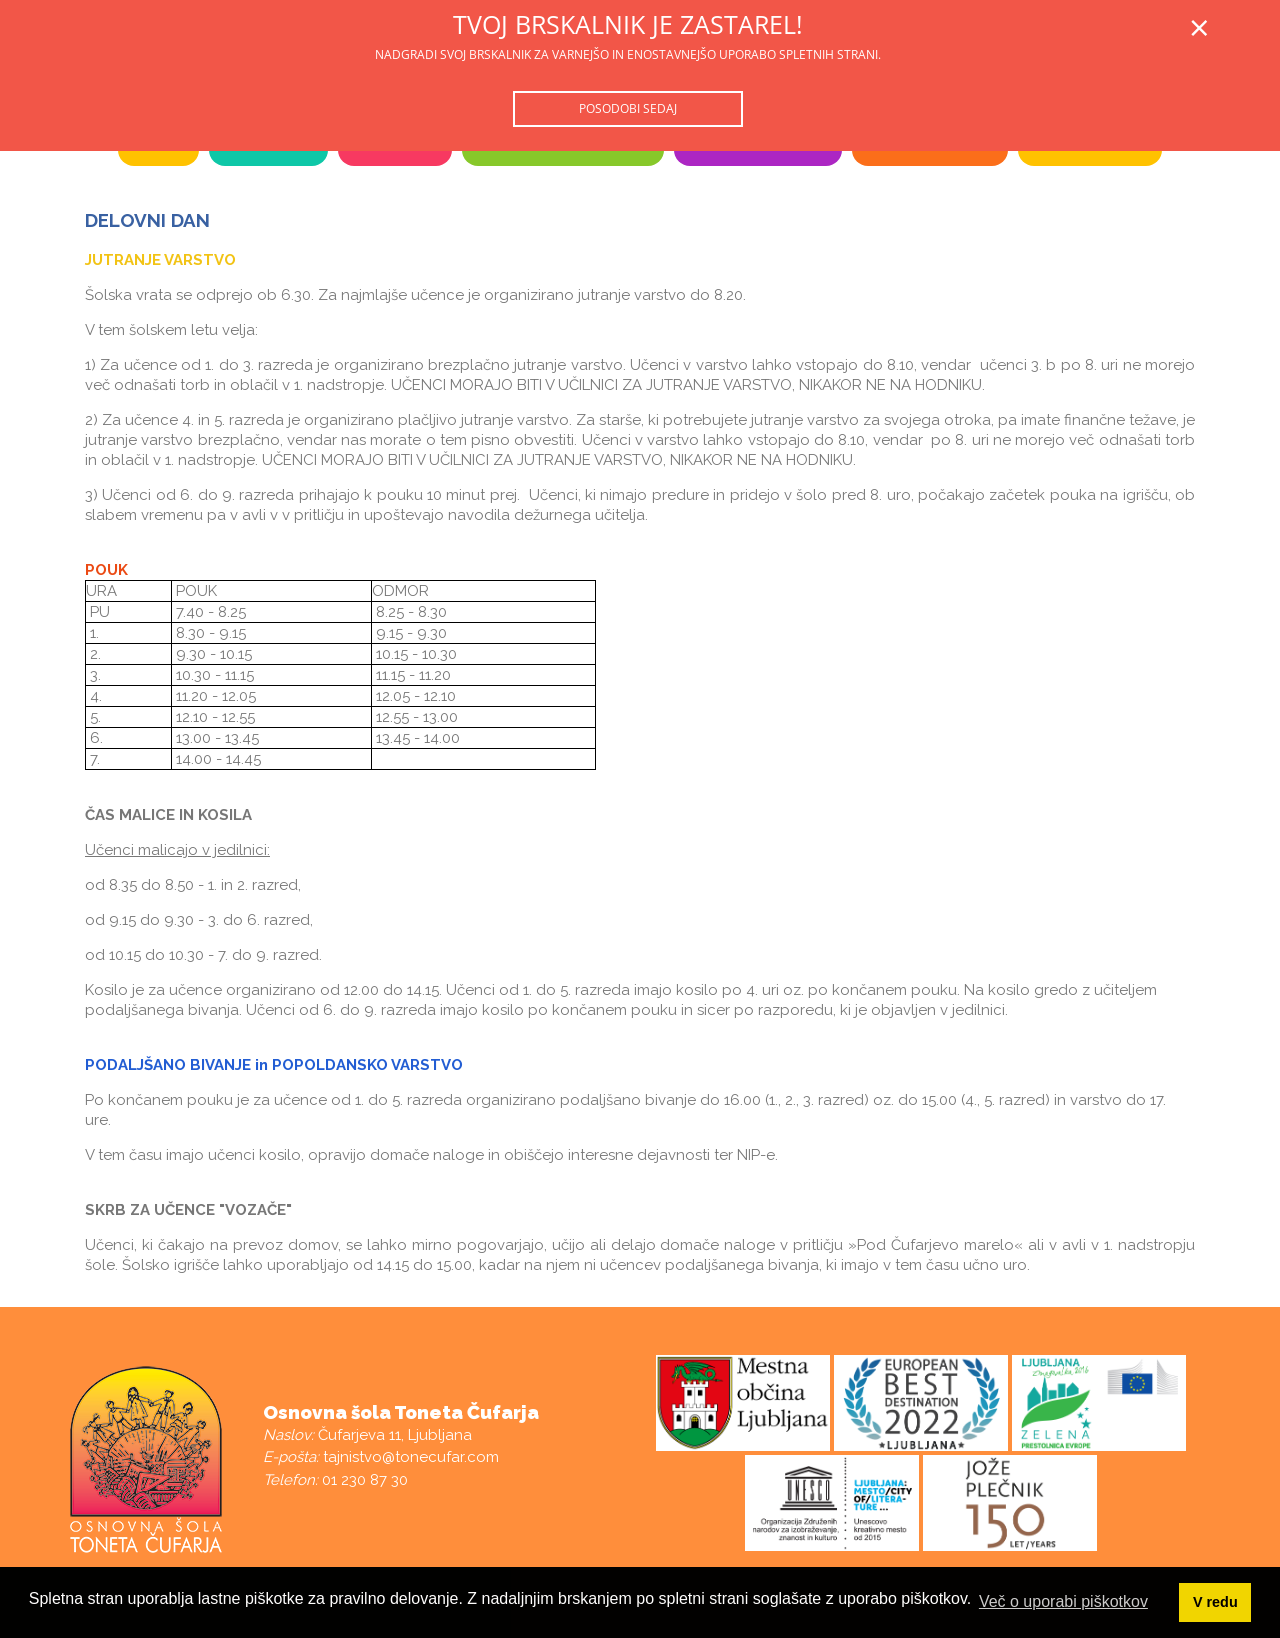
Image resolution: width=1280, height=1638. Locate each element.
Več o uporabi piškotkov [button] (1063, 1601)
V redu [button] (1215, 1602)
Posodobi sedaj (628, 108)
